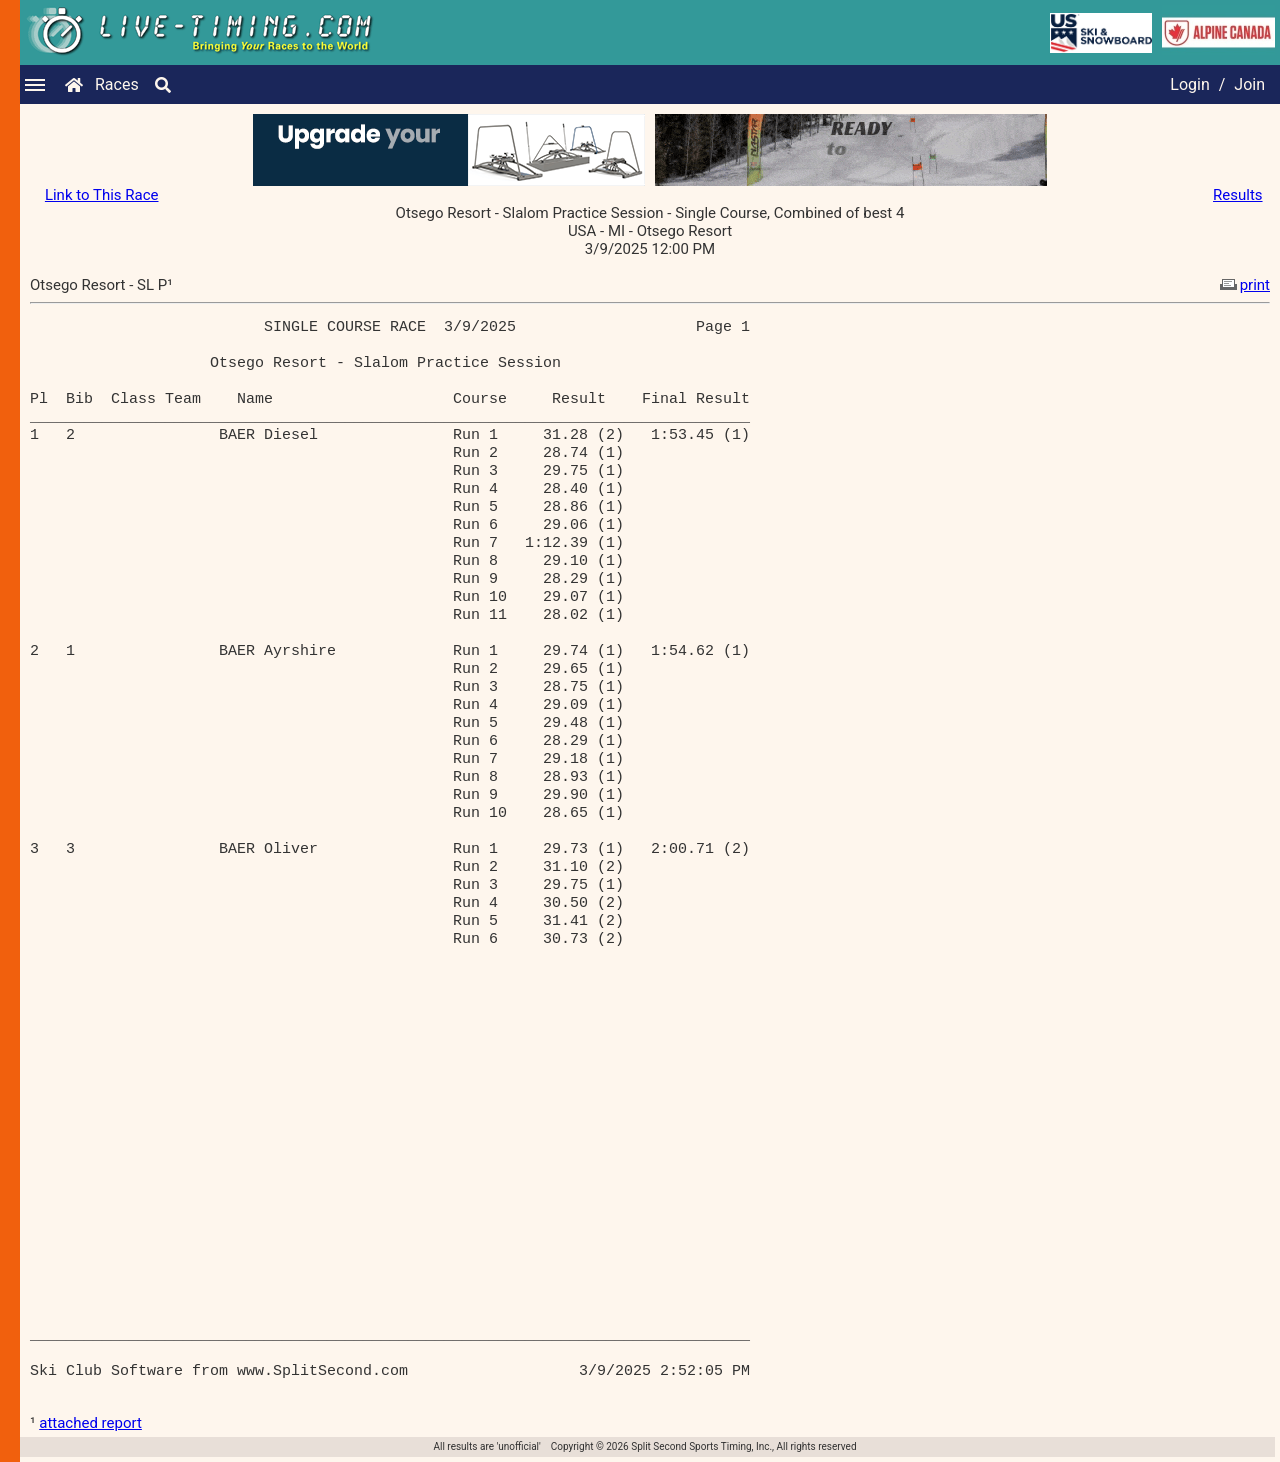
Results (1238, 195)
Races (117, 84)
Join (1249, 84)
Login (1189, 84)
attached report (90, 1423)
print (1243, 285)
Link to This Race (102, 195)
